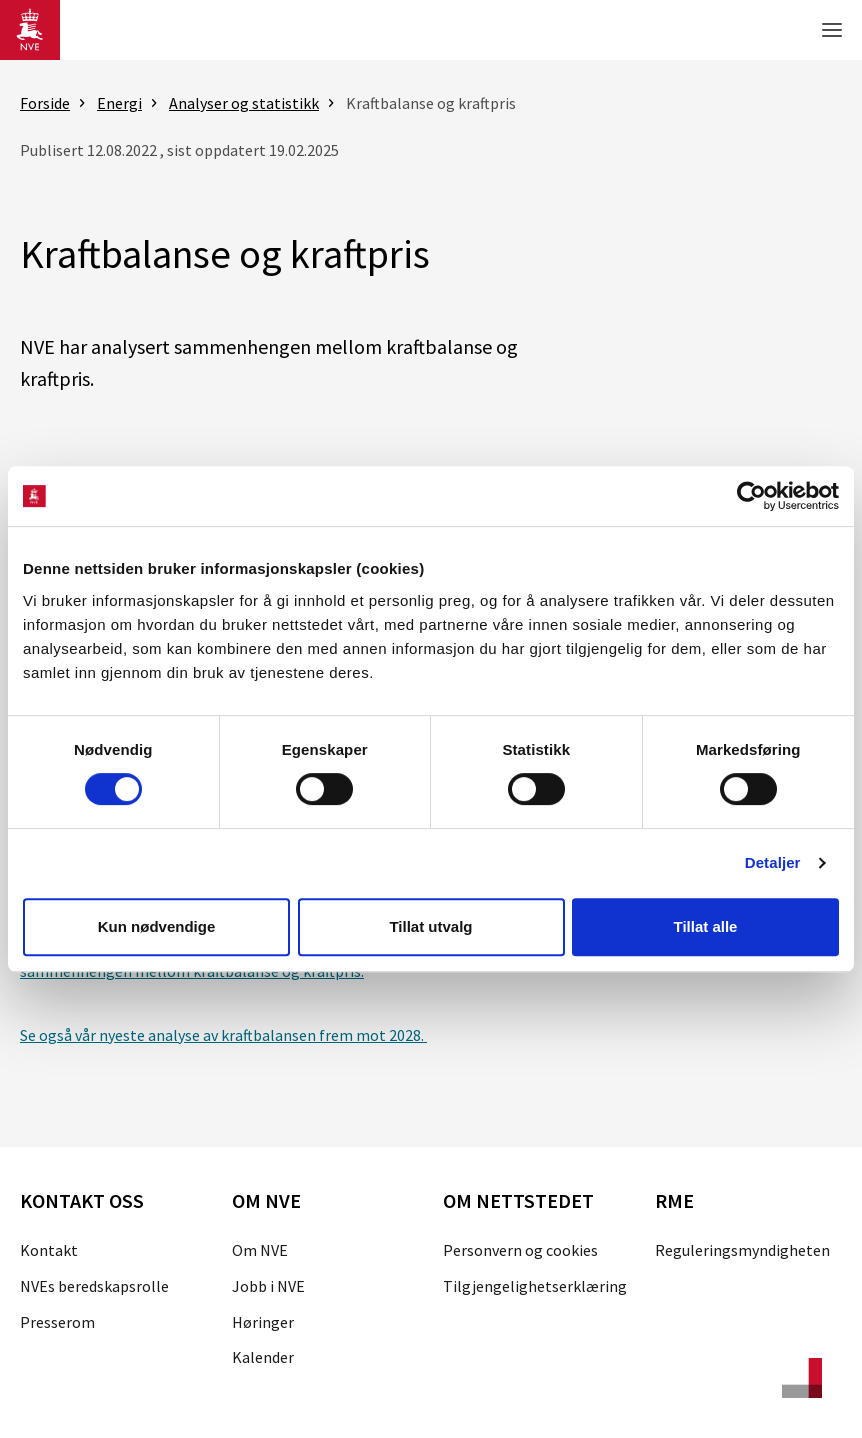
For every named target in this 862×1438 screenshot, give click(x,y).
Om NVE (260, 1250)
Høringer (263, 1322)
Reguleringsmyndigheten (742, 1250)
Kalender (263, 1357)
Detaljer (773, 862)
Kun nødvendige (157, 926)
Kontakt (49, 1250)
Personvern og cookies (520, 1250)
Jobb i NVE (268, 1286)
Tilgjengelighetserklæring (535, 1286)
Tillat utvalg (430, 926)
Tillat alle (706, 926)
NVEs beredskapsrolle (94, 1286)
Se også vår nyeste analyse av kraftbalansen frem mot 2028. (223, 1035)
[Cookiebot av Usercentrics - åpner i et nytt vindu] (751, 496)
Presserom (57, 1322)
